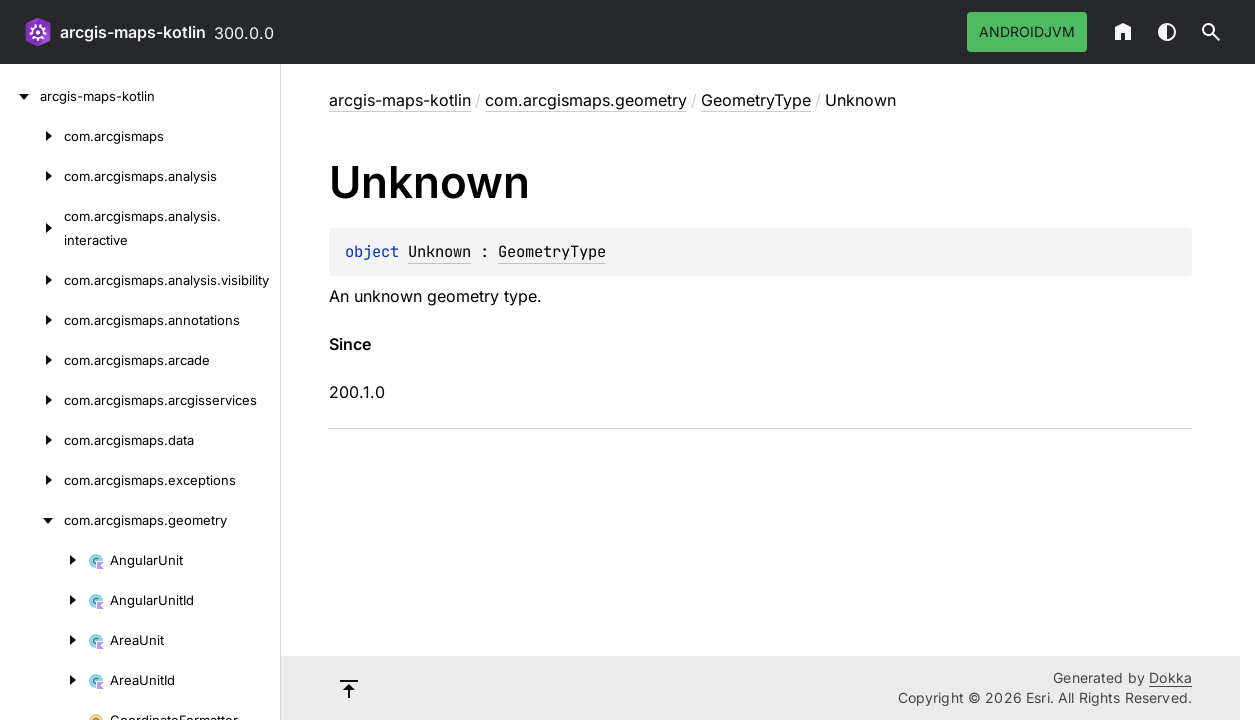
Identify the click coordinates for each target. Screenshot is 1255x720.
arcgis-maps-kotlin (133, 32)
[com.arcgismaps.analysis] (32, 176)
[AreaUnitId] (44, 680)
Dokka (1170, 677)
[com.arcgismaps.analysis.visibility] (32, 280)
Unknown (439, 251)
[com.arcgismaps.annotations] (32, 320)
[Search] (1211, 32)
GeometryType (756, 100)
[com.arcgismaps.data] (32, 440)
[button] (1211, 32)
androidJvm (1027, 31)
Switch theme (1167, 32)
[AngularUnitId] (44, 600)
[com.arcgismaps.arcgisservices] (32, 400)
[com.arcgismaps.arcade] (32, 360)
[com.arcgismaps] (32, 136)
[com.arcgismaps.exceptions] (32, 480)
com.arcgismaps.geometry (586, 100)
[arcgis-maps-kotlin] (20, 96)
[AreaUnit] (44, 640)
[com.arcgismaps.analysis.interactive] (32, 228)
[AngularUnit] (44, 560)
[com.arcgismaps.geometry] (32, 520)
